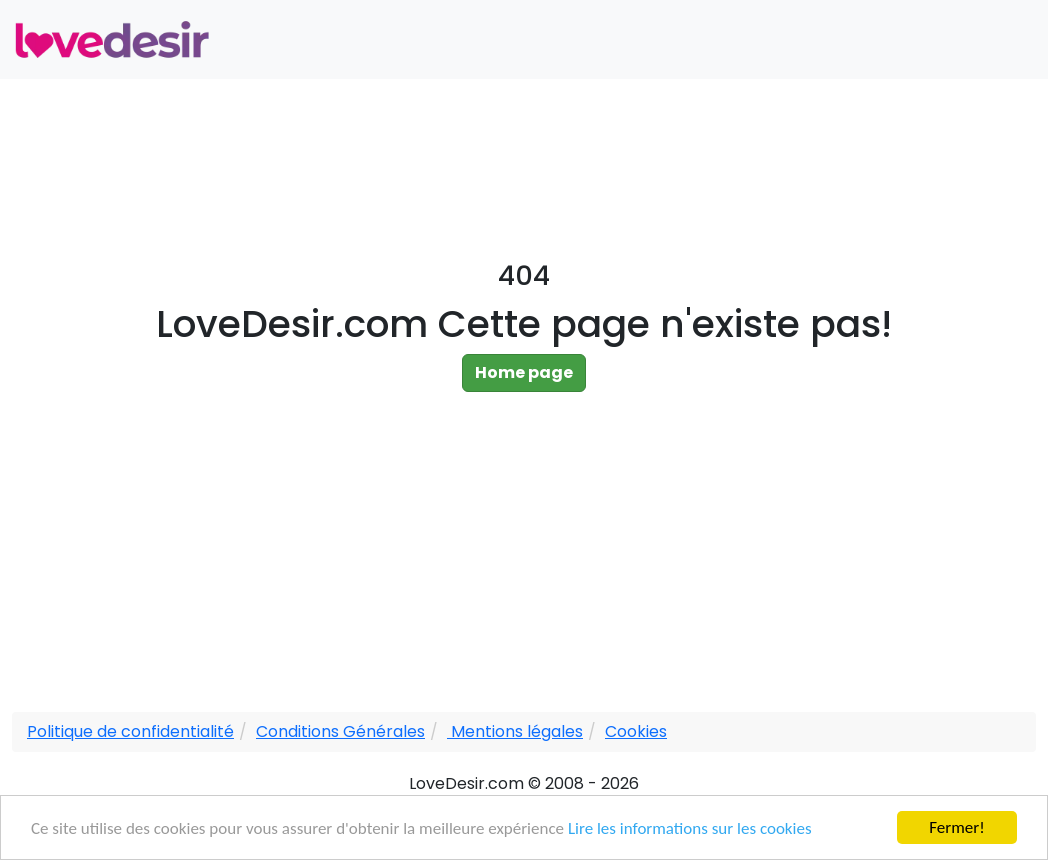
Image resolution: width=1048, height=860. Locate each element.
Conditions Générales (340, 731)
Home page (524, 372)
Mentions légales (515, 731)
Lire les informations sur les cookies (690, 828)
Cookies (636, 731)
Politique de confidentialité (130, 731)
